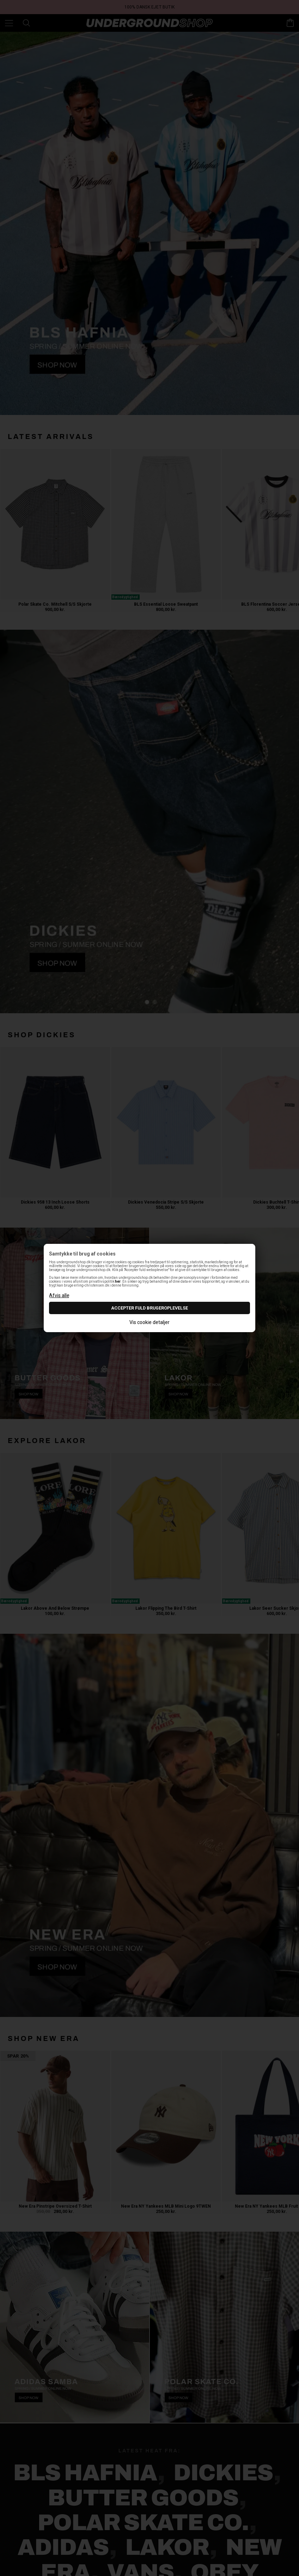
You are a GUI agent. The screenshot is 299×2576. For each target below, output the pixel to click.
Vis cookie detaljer (149, 1322)
